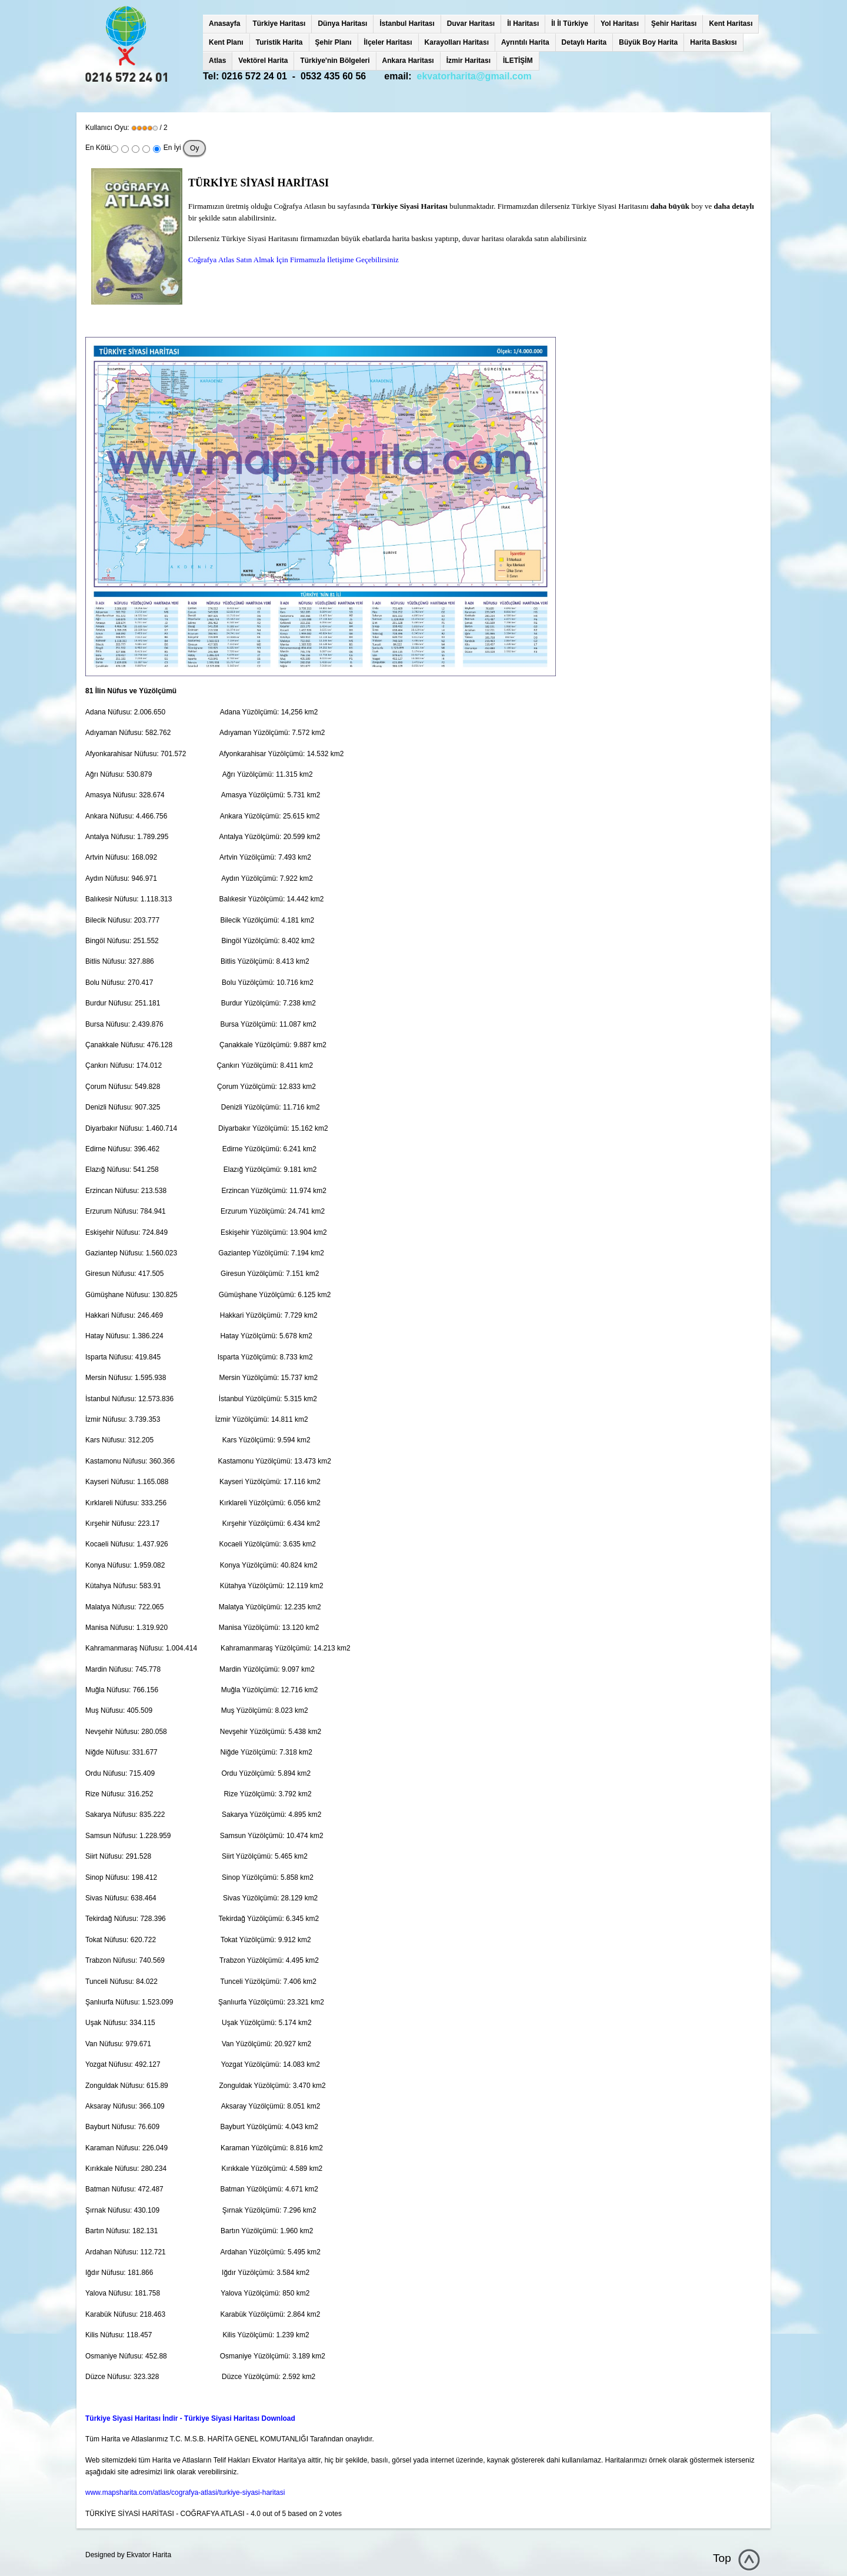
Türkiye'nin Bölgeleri (334, 60)
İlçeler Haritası (388, 42)
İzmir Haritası (468, 60)
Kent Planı (226, 42)
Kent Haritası (730, 23)
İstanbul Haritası (406, 23)
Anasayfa (224, 23)
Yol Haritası (620, 23)
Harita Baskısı (713, 42)
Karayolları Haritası (457, 42)
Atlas (217, 60)
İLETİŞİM (518, 60)
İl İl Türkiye (569, 23)
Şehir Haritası (673, 23)
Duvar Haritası (471, 23)
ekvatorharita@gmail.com (474, 76)
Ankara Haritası (408, 60)
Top (722, 2558)
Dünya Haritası (342, 23)
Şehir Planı (333, 42)
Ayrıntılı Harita (525, 42)
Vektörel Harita (263, 60)
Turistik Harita (279, 42)
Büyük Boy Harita (648, 42)
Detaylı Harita (584, 42)
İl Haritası (523, 23)
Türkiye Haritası (278, 23)
